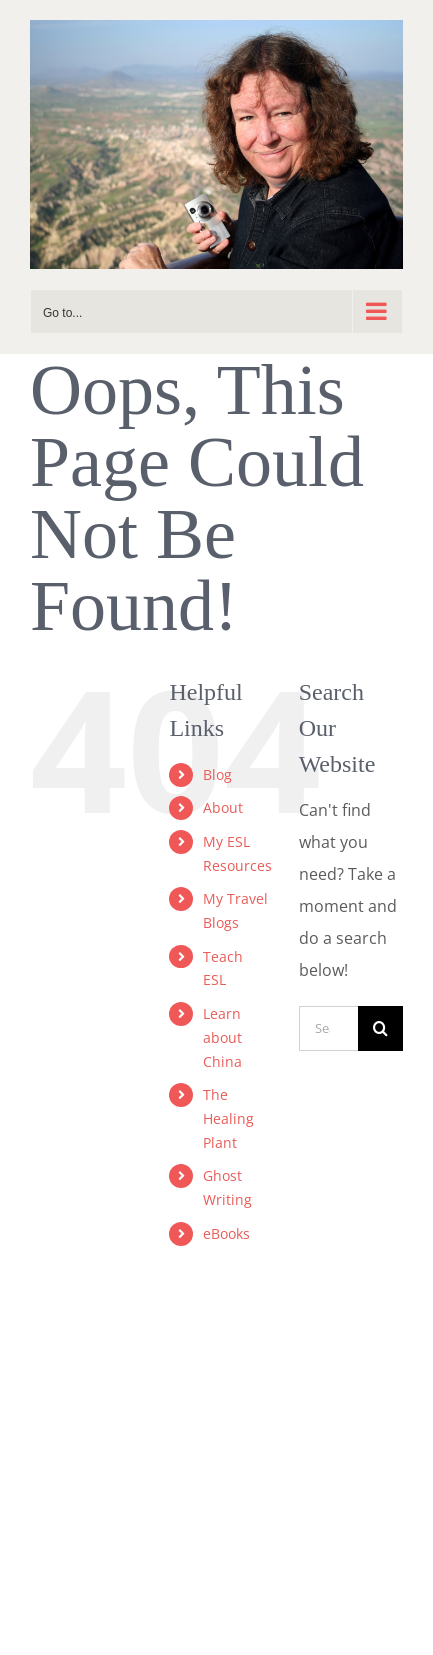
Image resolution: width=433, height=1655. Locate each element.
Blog (217, 774)
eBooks (226, 1233)
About (223, 807)
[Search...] (328, 1028)
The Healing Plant (228, 1118)
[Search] (380, 1028)
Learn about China (222, 1037)
